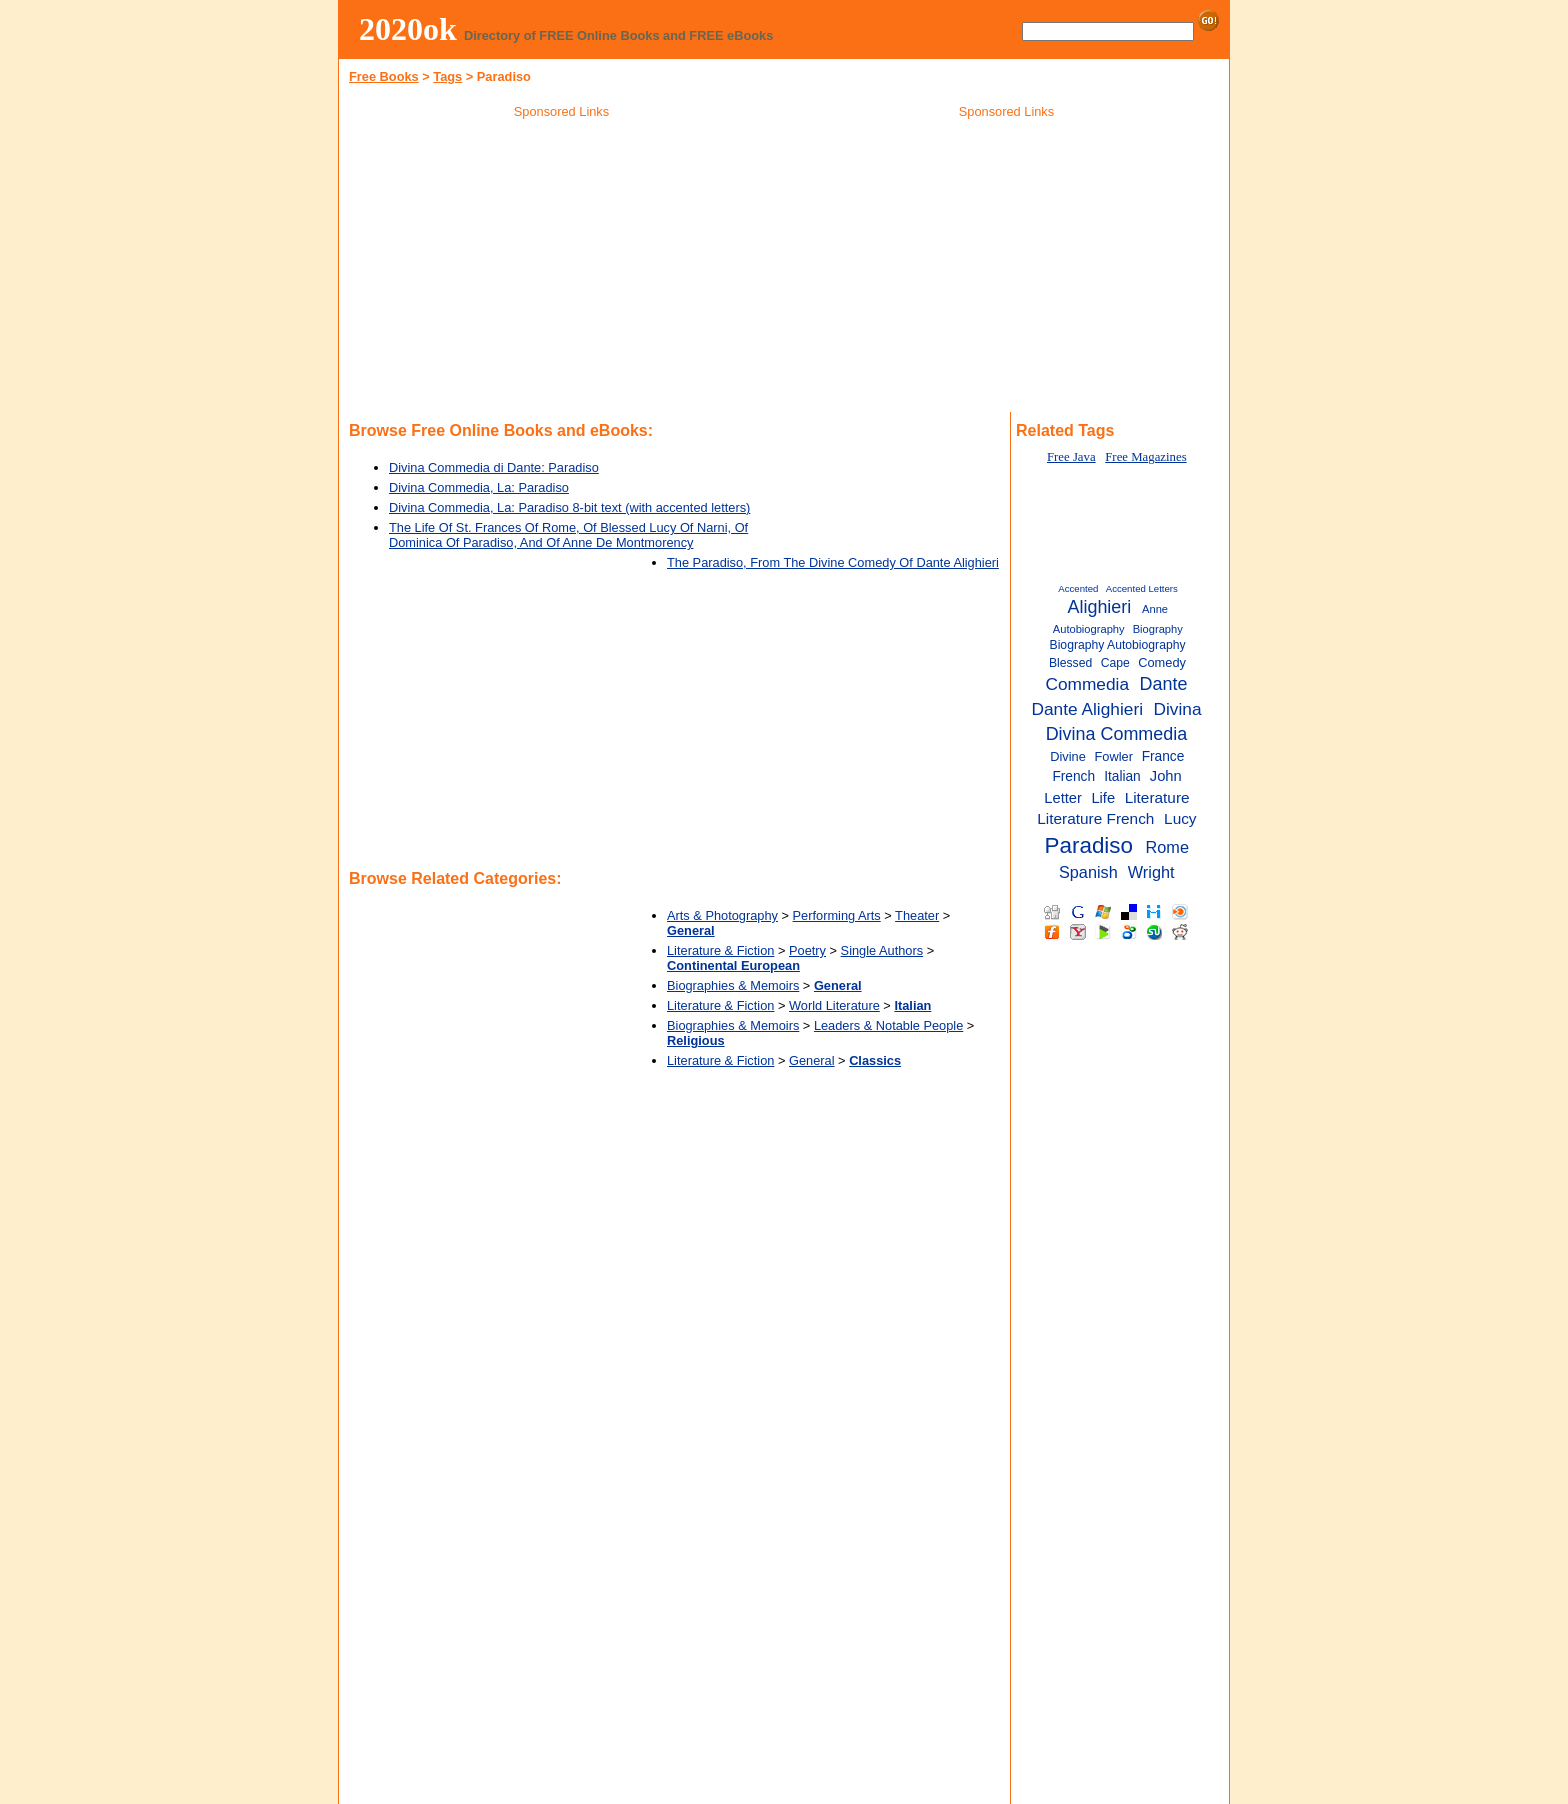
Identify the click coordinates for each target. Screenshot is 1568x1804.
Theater (917, 915)
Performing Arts (837, 915)
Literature (1157, 797)
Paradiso (1089, 845)
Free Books (384, 76)
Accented (1078, 588)
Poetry (807, 950)
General (812, 1060)
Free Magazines (1145, 457)
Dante (1164, 684)
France (1163, 756)
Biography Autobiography (1118, 645)
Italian (1122, 776)
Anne (1155, 609)
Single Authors (882, 950)
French (1073, 776)
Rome (1167, 847)
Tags (447, 76)
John (1166, 776)
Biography (1158, 629)
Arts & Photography (722, 915)
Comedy (1162, 662)
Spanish (1088, 872)
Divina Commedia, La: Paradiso (479, 487)
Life (1103, 798)
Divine (1068, 756)
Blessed (1070, 663)
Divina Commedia (1117, 734)
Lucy (1180, 818)
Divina (1178, 709)
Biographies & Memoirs (733, 985)
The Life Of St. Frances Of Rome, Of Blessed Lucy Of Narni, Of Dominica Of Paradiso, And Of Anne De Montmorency (568, 535)
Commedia (1087, 684)
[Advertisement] (562, 269)
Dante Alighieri (1087, 709)
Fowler (1113, 756)
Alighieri (1099, 607)
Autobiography (1089, 629)
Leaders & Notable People (888, 1025)
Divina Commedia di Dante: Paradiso (494, 467)
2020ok (408, 29)
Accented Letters (1142, 588)
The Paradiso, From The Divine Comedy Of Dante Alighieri (833, 562)
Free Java (1071, 457)
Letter (1063, 798)
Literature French (1095, 818)
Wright (1151, 872)
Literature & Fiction (720, 950)
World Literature (834, 1005)
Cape (1115, 663)
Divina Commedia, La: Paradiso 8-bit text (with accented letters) (569, 507)
